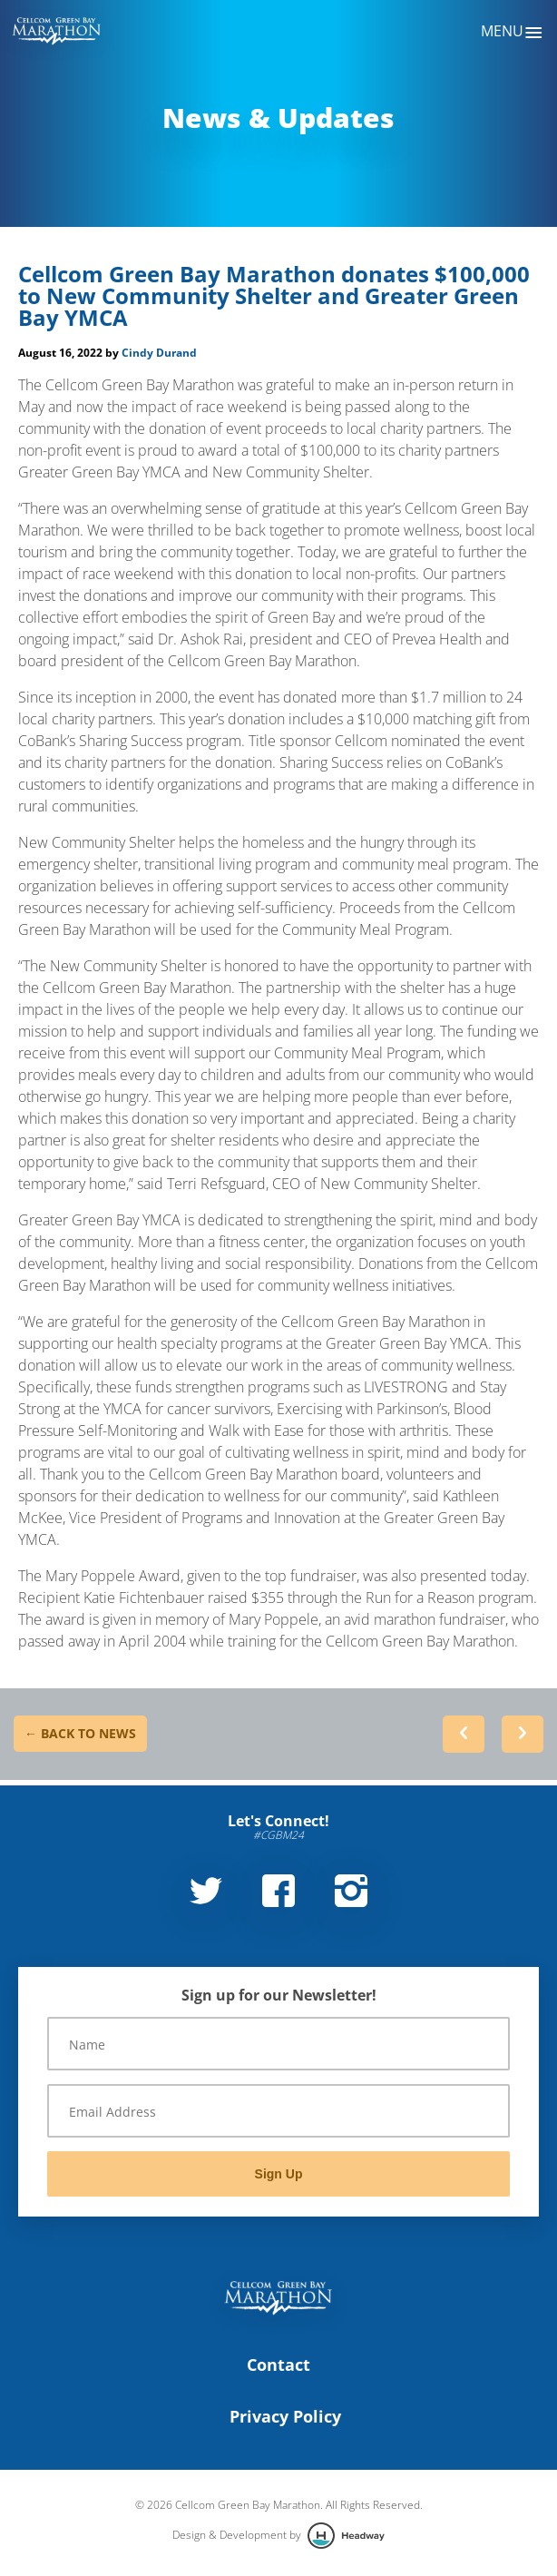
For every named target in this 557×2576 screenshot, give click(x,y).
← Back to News (80, 1733)
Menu (512, 33)
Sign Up (279, 2174)
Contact (278, 2364)
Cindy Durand (159, 352)
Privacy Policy (285, 2416)
